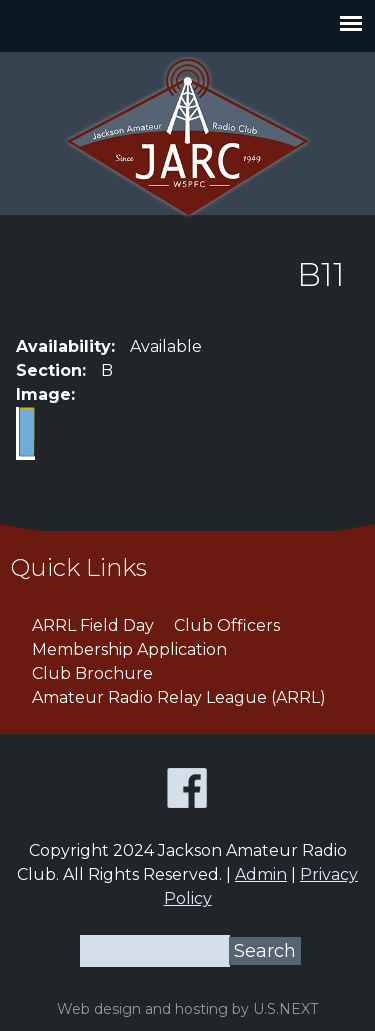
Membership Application (129, 649)
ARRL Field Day (93, 625)
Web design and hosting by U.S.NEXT (187, 1009)
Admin (261, 874)
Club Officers (227, 625)
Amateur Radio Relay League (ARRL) (179, 697)
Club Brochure (92, 673)
